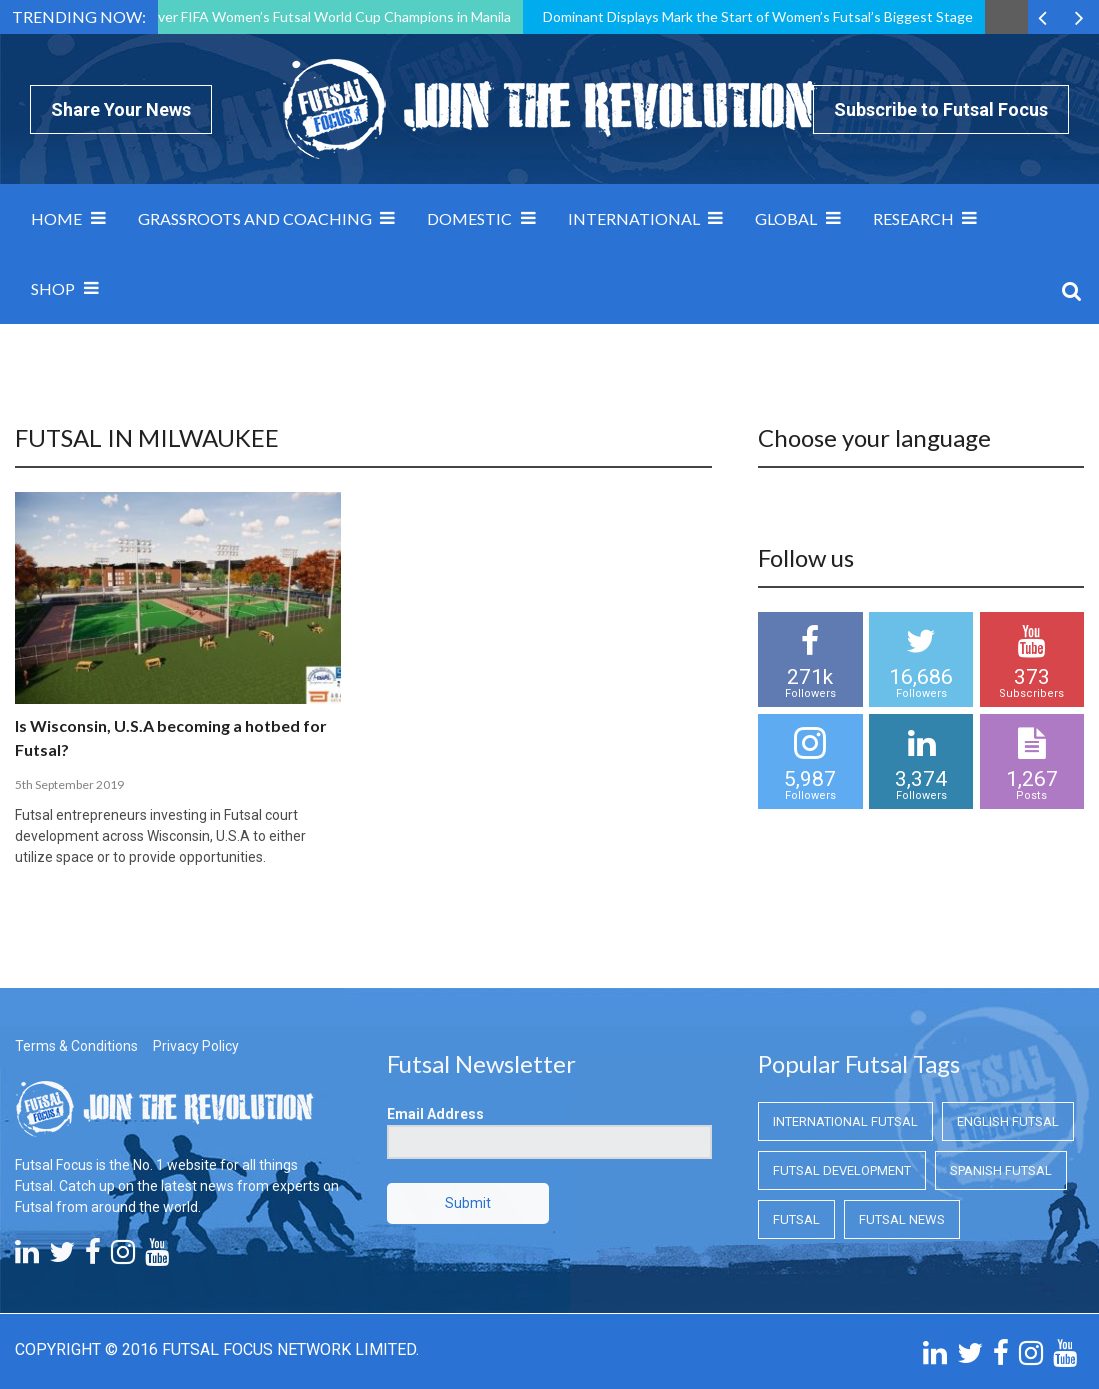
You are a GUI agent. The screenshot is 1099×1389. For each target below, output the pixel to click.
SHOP (53, 288)
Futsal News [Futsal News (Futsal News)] (902, 1219)
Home (56, 218)
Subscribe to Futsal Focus (941, 109)
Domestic (469, 218)
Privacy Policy (196, 1046)
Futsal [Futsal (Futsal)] (796, 1219)
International (634, 218)
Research (913, 218)
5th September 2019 (69, 784)
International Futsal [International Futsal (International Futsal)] (845, 1121)
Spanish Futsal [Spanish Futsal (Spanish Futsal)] (1001, 1170)
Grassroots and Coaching (255, 218)
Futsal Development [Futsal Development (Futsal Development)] (842, 1170)
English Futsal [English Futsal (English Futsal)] (1008, 1121)
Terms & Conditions (76, 1046)
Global (786, 218)
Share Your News (121, 109)
